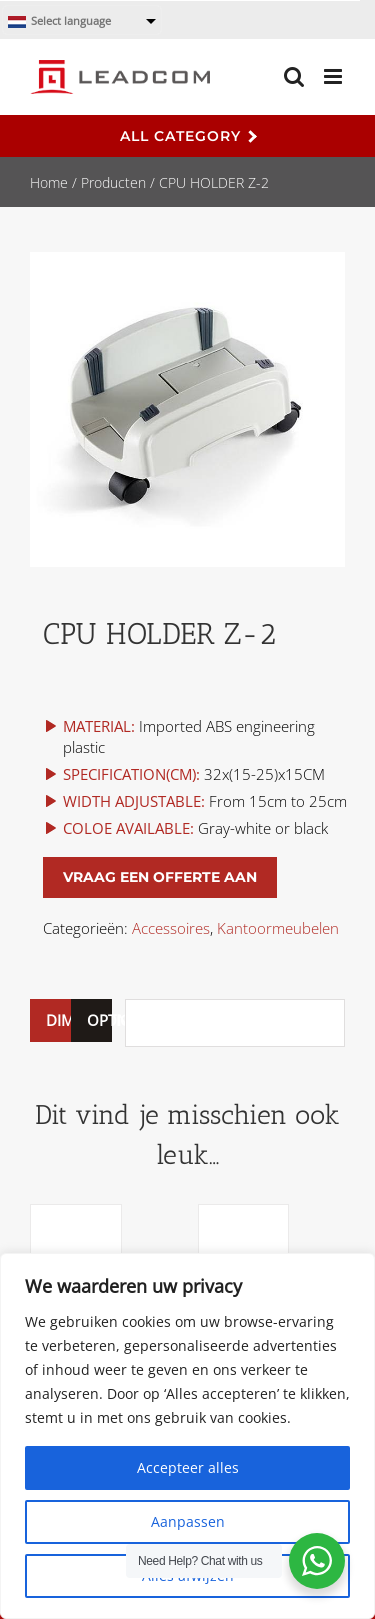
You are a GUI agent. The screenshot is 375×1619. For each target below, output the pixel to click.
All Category (188, 136)
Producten (113, 182)
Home (49, 182)
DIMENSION (51, 1020)
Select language (59, 22)
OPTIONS (92, 1020)
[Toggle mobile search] (294, 76)
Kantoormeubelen (278, 928)
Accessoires (171, 928)
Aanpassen (188, 1521)
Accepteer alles (188, 1467)
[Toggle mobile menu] (334, 76)
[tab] (50, 1020)
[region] (187, 1436)
